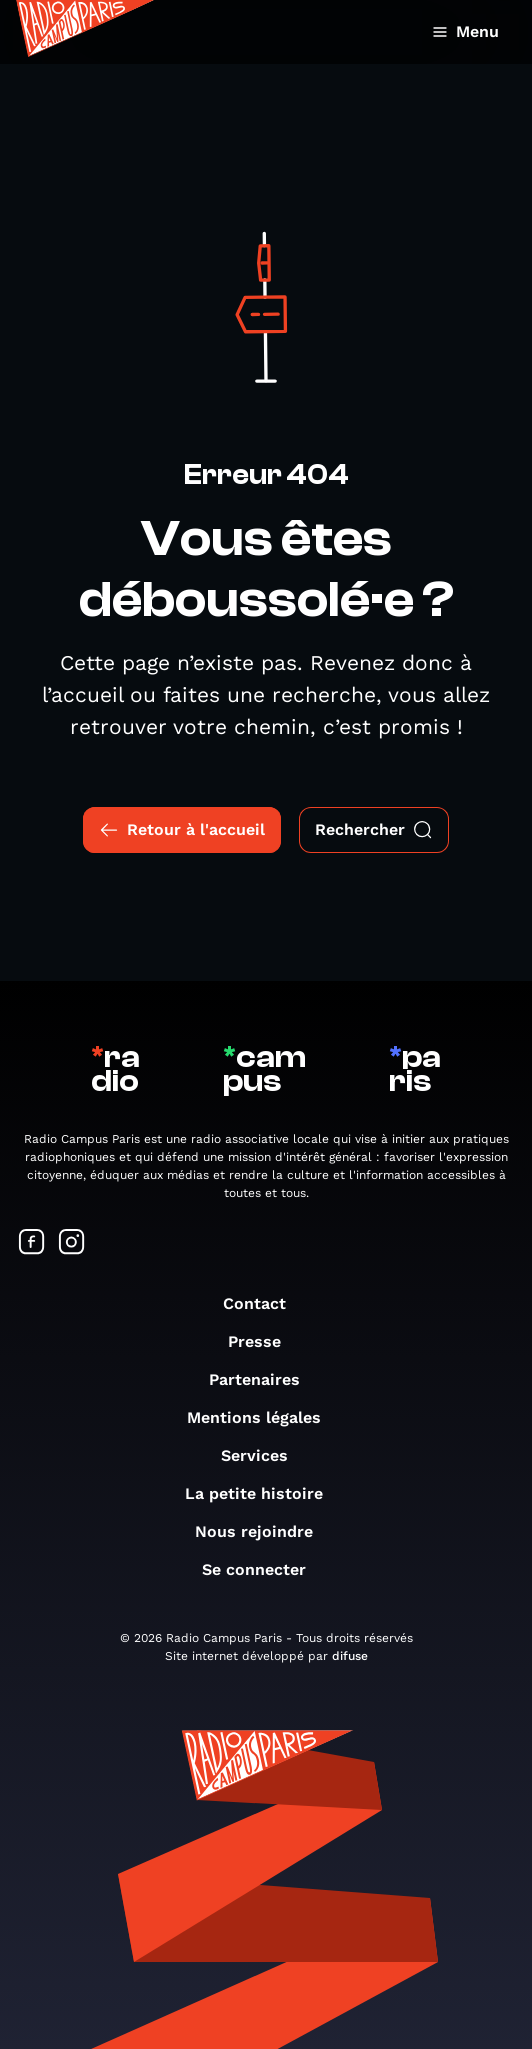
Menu (465, 31)
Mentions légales (264, 1417)
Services (264, 1455)
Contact (264, 1303)
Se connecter (264, 1569)
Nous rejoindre (264, 1531)
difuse (350, 1656)
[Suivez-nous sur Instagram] (72, 1243)
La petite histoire (264, 1493)
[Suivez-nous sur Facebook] (32, 1243)
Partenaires (264, 1379)
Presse (264, 1341)
